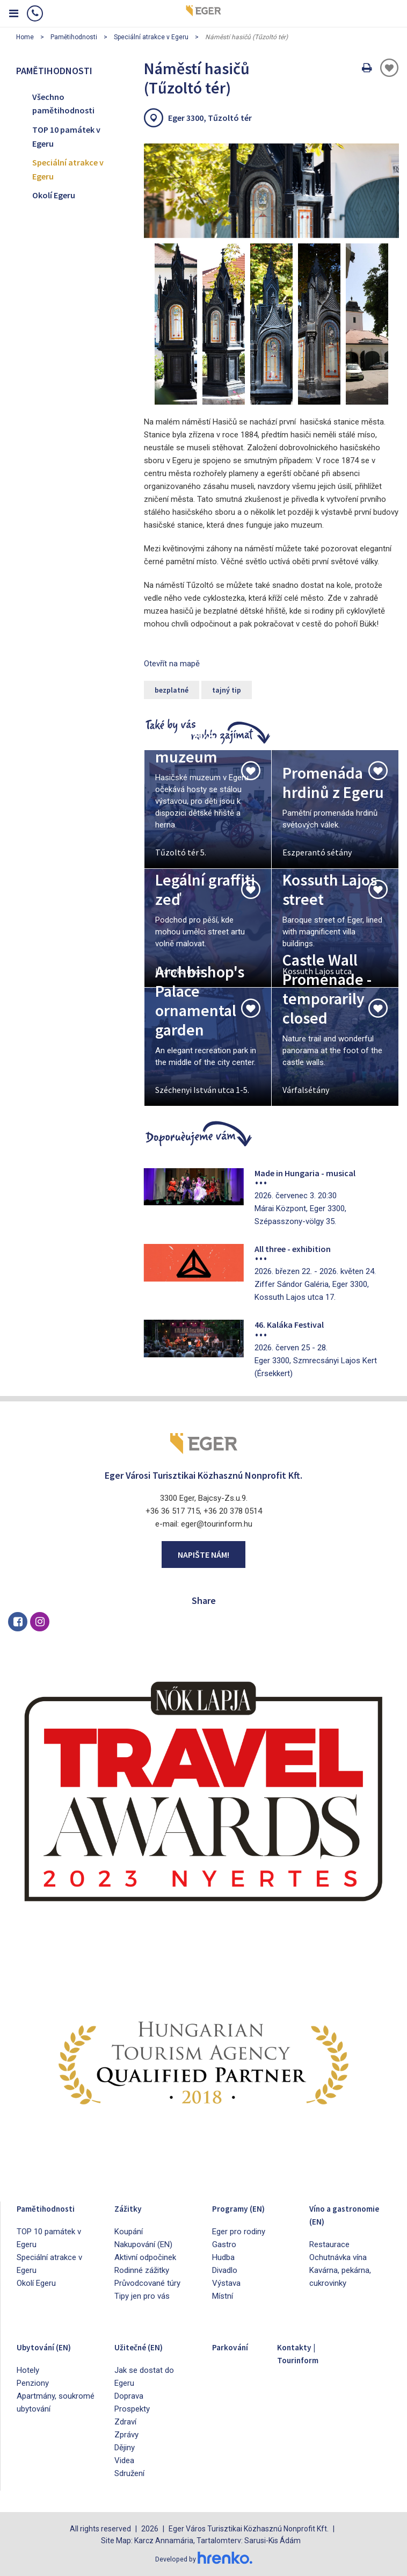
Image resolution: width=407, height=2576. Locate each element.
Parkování (235, 2346)
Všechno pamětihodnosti (63, 103)
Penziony (33, 2383)
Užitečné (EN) (146, 2346)
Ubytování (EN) (52, 2346)
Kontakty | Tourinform (303, 2353)
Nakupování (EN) (143, 2244)
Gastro (224, 2244)
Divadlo (224, 2270)
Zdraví (125, 2422)
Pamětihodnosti (73, 37)
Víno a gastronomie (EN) (338, 2220)
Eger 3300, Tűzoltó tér (210, 117)
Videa (124, 2460)
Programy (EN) (246, 2207)
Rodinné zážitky (141, 2270)
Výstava (226, 2283)
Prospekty (132, 2409)
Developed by (203, 2559)
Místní (222, 2296)
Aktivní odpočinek (145, 2257)
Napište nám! (203, 1554)
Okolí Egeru (53, 195)
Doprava (128, 2396)
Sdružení (129, 2473)
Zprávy (126, 2435)
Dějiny (124, 2447)
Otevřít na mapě (172, 663)
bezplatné (171, 690)
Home (25, 37)
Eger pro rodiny (238, 2231)
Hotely (28, 2370)
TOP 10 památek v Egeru (66, 136)
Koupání (128, 2231)
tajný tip (226, 690)
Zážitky (131, 2207)
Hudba (223, 2257)
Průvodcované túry (147, 2283)
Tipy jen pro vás (142, 2296)
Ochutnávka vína (338, 2270)
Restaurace (329, 2257)
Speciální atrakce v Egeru (151, 37)
